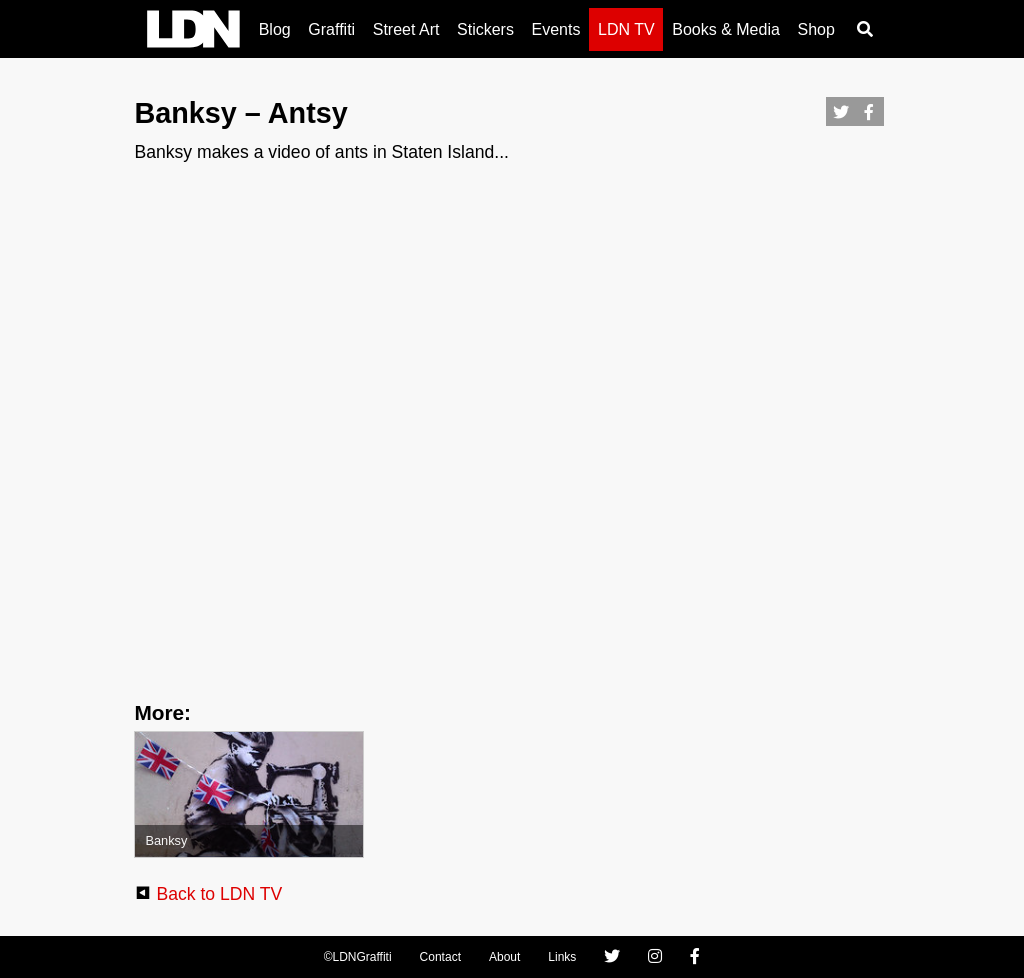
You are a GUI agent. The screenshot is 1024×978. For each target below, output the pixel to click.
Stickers (485, 29)
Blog (275, 29)
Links (562, 957)
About (504, 957)
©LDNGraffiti (358, 957)
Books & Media (726, 29)
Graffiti (331, 29)
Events (556, 29)
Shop (815, 29)
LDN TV (626, 29)
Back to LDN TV (219, 894)
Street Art (406, 29)
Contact (440, 957)
